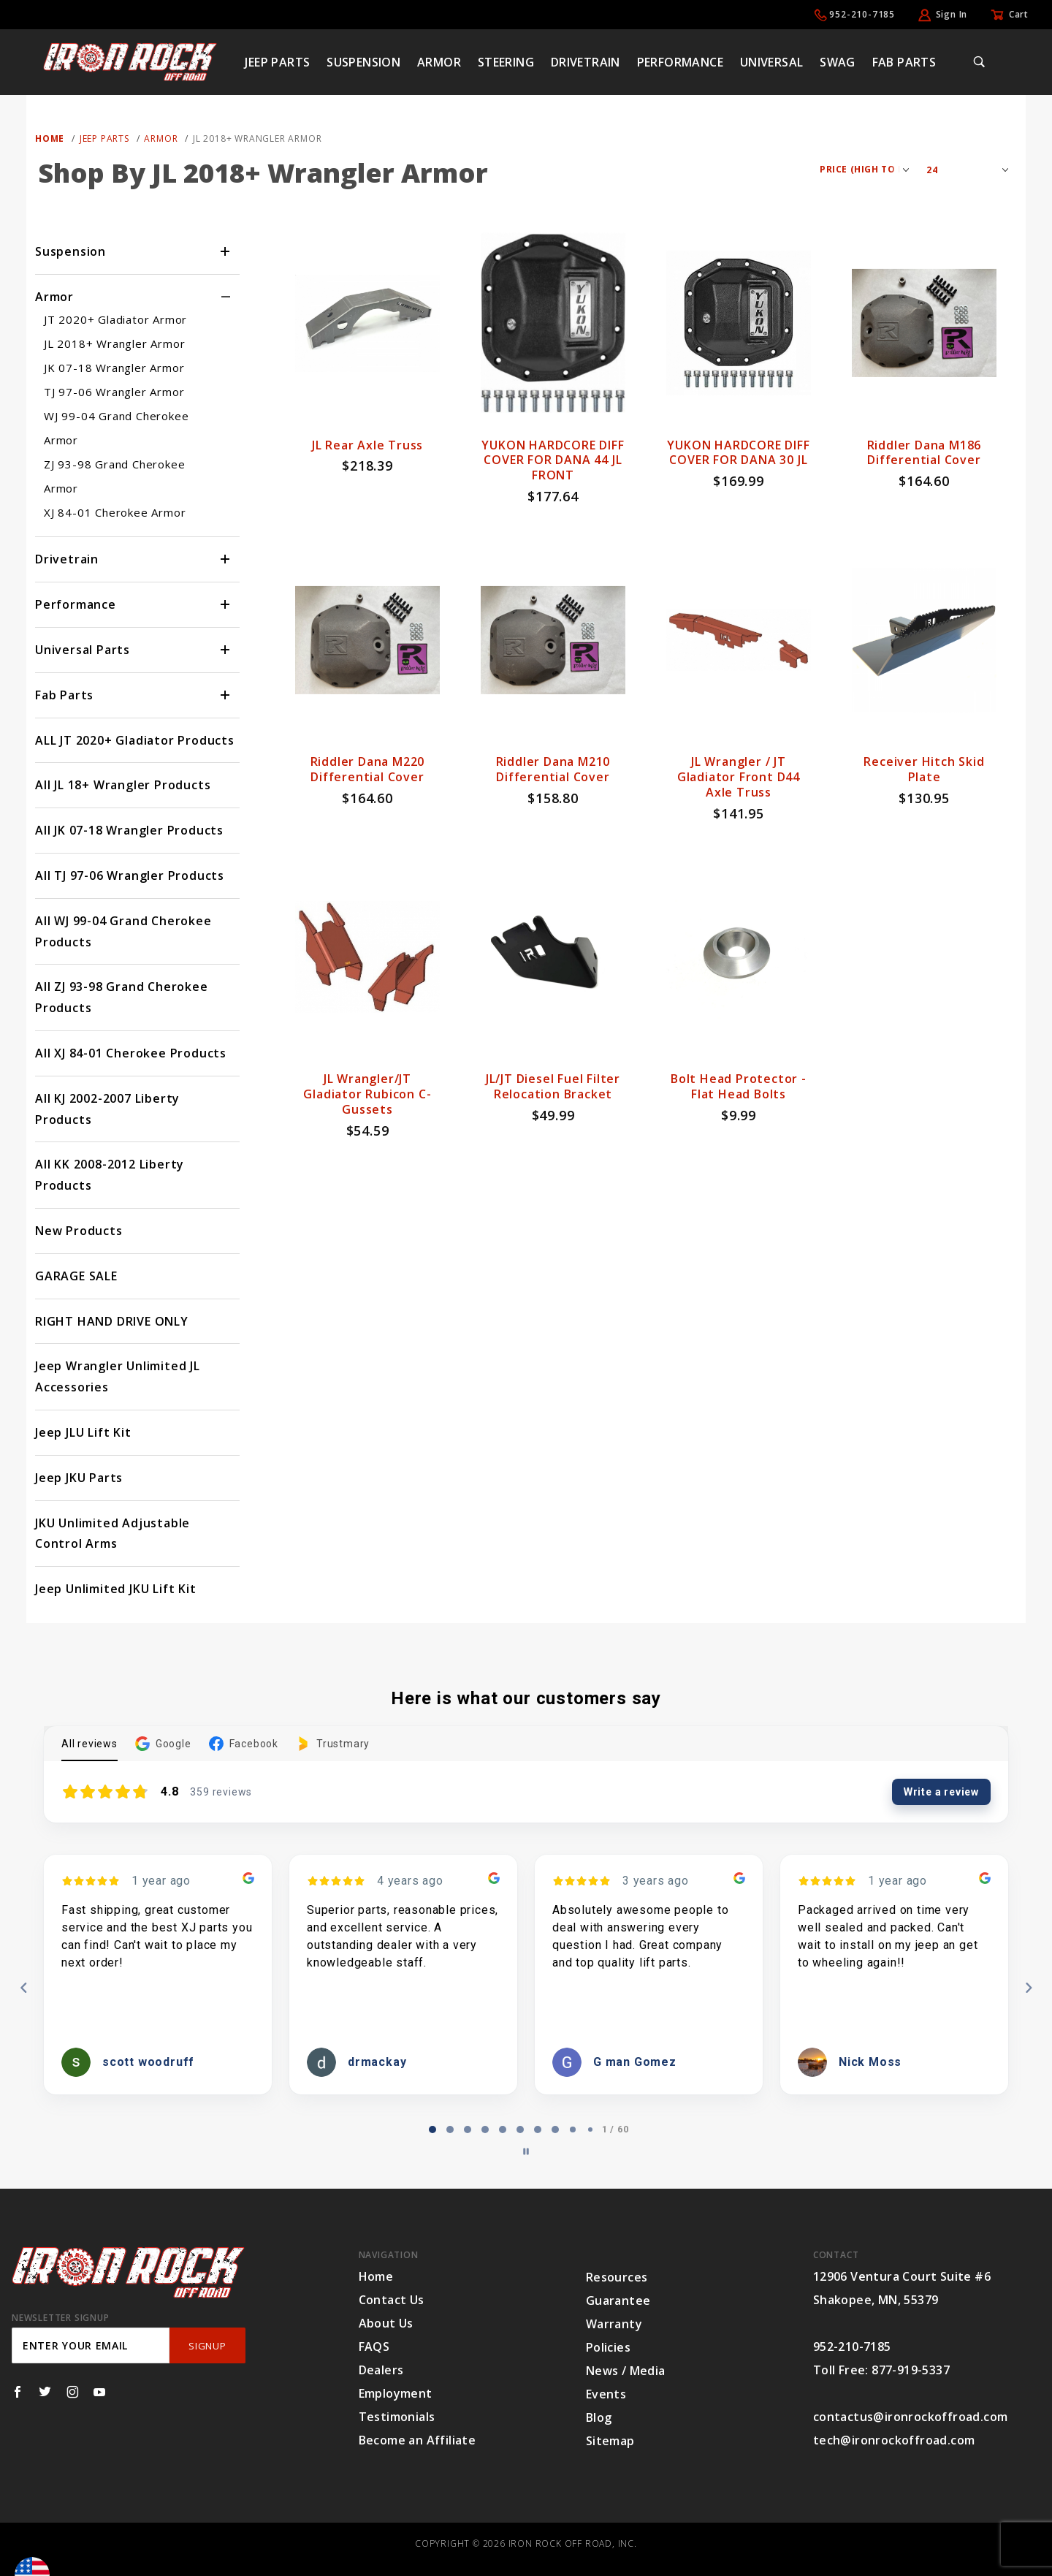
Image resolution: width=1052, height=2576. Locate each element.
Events (606, 2394)
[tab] (432, 2129)
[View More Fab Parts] (226, 695)
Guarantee (618, 2300)
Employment (395, 2393)
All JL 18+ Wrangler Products (122, 785)
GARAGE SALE (76, 1276)
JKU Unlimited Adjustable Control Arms (112, 1533)
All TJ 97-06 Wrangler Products (129, 875)
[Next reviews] (1028, 1988)
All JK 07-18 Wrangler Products (129, 830)
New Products (79, 1231)
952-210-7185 (862, 14)
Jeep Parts (277, 62)
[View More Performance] (226, 604)
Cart (1019, 14)
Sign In (952, 14)
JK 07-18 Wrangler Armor (114, 367)
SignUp (207, 2345)
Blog (599, 2417)
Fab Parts (904, 62)
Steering (506, 62)
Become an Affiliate (417, 2440)
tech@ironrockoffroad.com (894, 2440)
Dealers (381, 2370)
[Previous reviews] (23, 1988)
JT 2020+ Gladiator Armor (115, 319)
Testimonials (397, 2417)
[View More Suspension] (226, 251)
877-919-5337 (911, 2370)
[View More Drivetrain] (226, 559)
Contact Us (391, 2300)
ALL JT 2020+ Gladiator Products (135, 740)
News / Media (626, 2371)
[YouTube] (100, 2392)
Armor (439, 62)
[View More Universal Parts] (226, 650)
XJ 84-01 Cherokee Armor (115, 512)
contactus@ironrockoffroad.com (910, 2417)
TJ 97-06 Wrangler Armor (114, 391)
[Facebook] (17, 2392)
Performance (680, 62)
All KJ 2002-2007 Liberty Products (107, 1109)
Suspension (363, 62)
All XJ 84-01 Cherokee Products (130, 1053)
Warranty (614, 2324)
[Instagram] (72, 2392)
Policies (608, 2347)
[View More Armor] (226, 297)
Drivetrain (585, 62)
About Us (386, 2323)
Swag (837, 62)
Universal (772, 62)
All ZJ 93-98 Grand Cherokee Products (121, 997)
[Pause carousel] (526, 2151)
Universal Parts (82, 650)
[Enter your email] (90, 2345)
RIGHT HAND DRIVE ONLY (111, 1321)
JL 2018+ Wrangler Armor (114, 343)
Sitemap (610, 2441)
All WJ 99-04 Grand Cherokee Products (123, 931)
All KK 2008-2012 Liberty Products (109, 1174)
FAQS (374, 2346)
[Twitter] (45, 2392)
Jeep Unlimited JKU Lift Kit (116, 1589)
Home (376, 2276)
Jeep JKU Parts (79, 1478)
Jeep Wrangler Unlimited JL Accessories (117, 1376)
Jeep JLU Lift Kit (83, 1432)
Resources (617, 2277)
